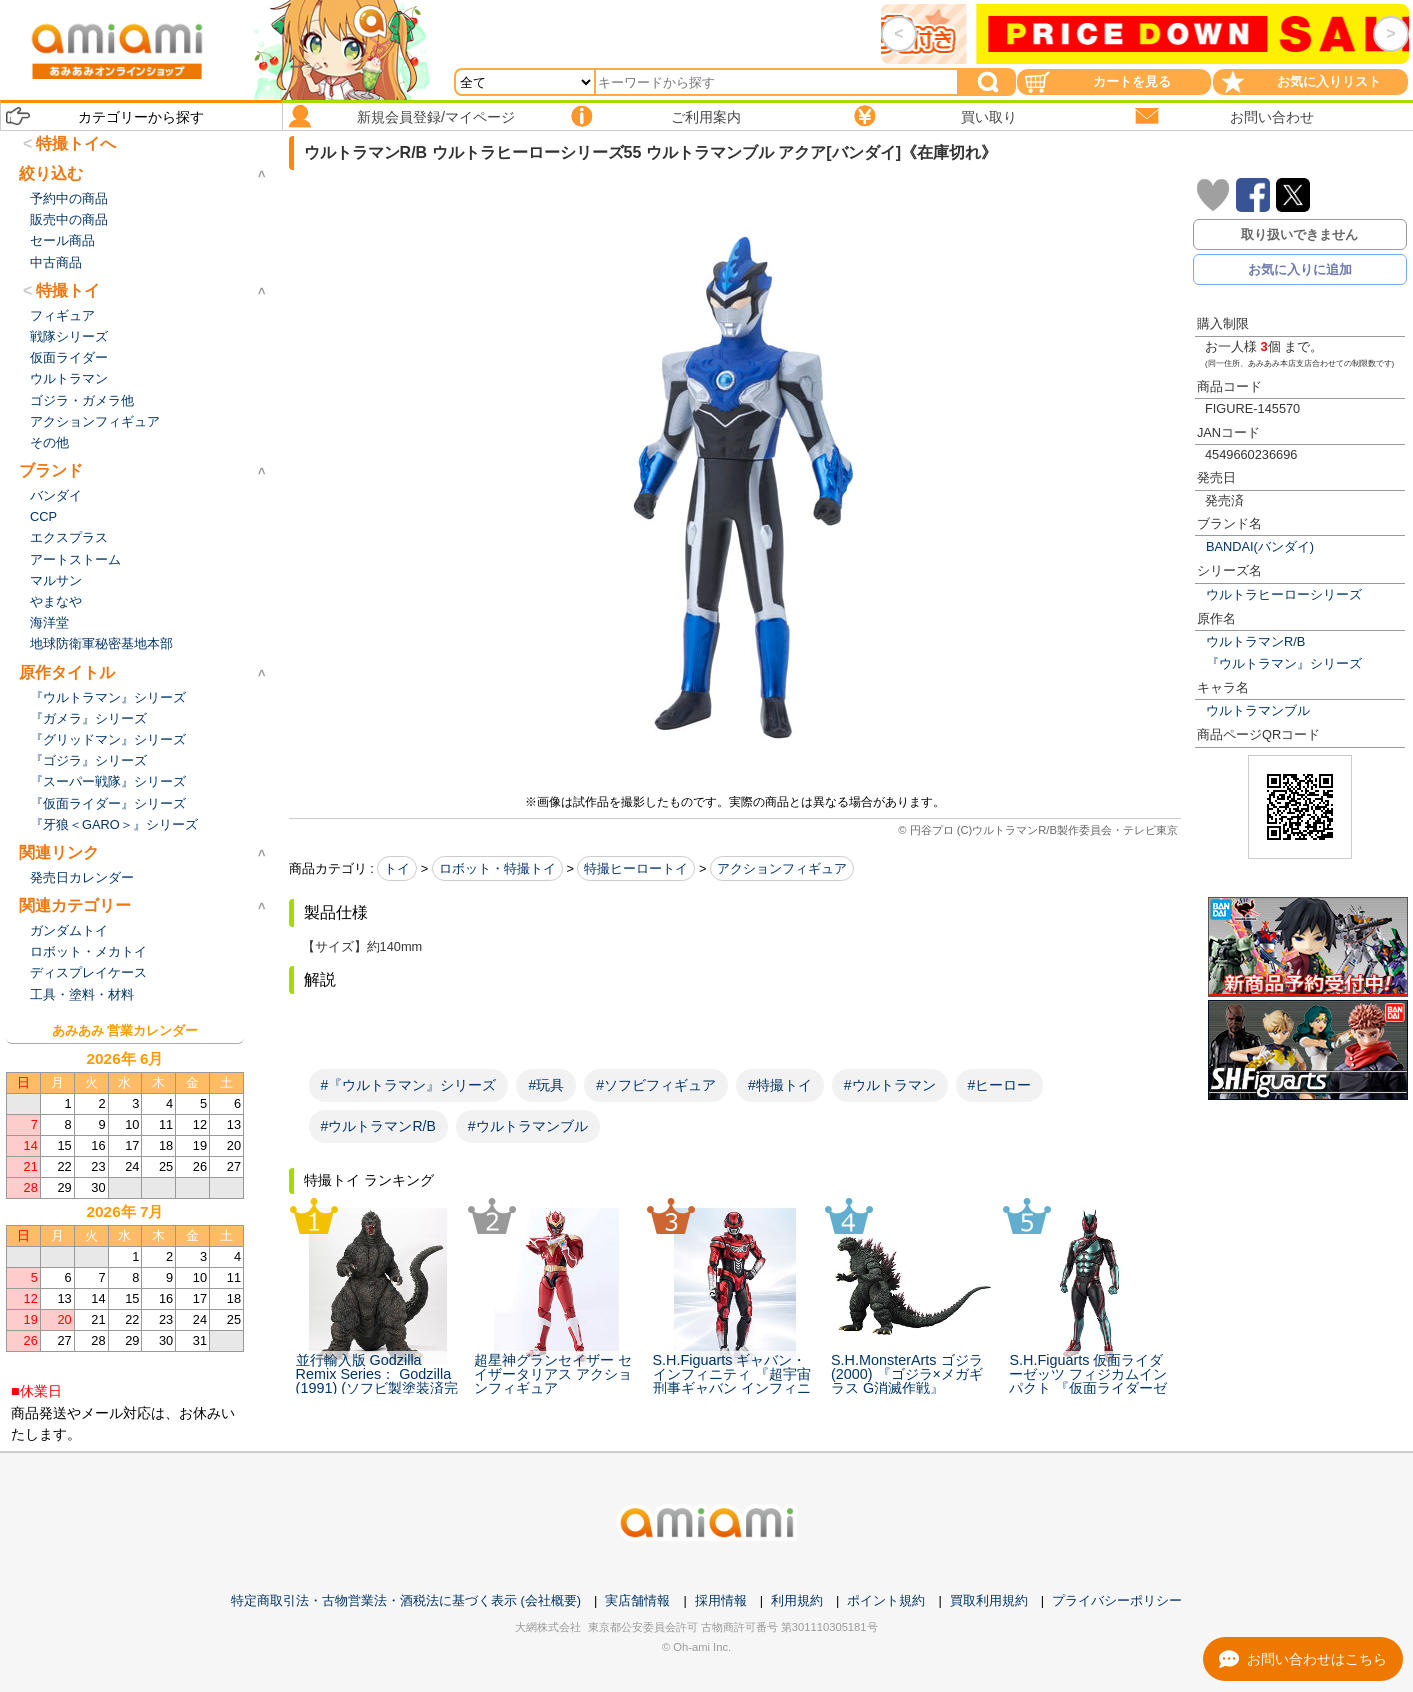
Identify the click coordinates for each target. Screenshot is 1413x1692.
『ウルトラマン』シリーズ (1284, 663)
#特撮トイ (780, 1085)
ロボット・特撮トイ (497, 868)
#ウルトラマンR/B (378, 1126)
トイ (397, 868)
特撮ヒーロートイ (636, 868)
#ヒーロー (1000, 1085)
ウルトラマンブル (1258, 710)
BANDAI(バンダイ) (1260, 546)
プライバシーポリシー (1117, 1600)
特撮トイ (68, 290)
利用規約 (797, 1600)
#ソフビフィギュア (656, 1085)
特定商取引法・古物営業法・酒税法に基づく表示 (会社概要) (406, 1600)
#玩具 (546, 1085)
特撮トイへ (76, 143)
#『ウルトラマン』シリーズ (409, 1085)
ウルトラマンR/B (1255, 641)
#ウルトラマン (890, 1085)
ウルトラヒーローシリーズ (1284, 594)
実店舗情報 (637, 1600)
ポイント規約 (886, 1600)
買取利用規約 (989, 1600)
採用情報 (721, 1600)
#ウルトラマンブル (528, 1126)
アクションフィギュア (782, 868)
